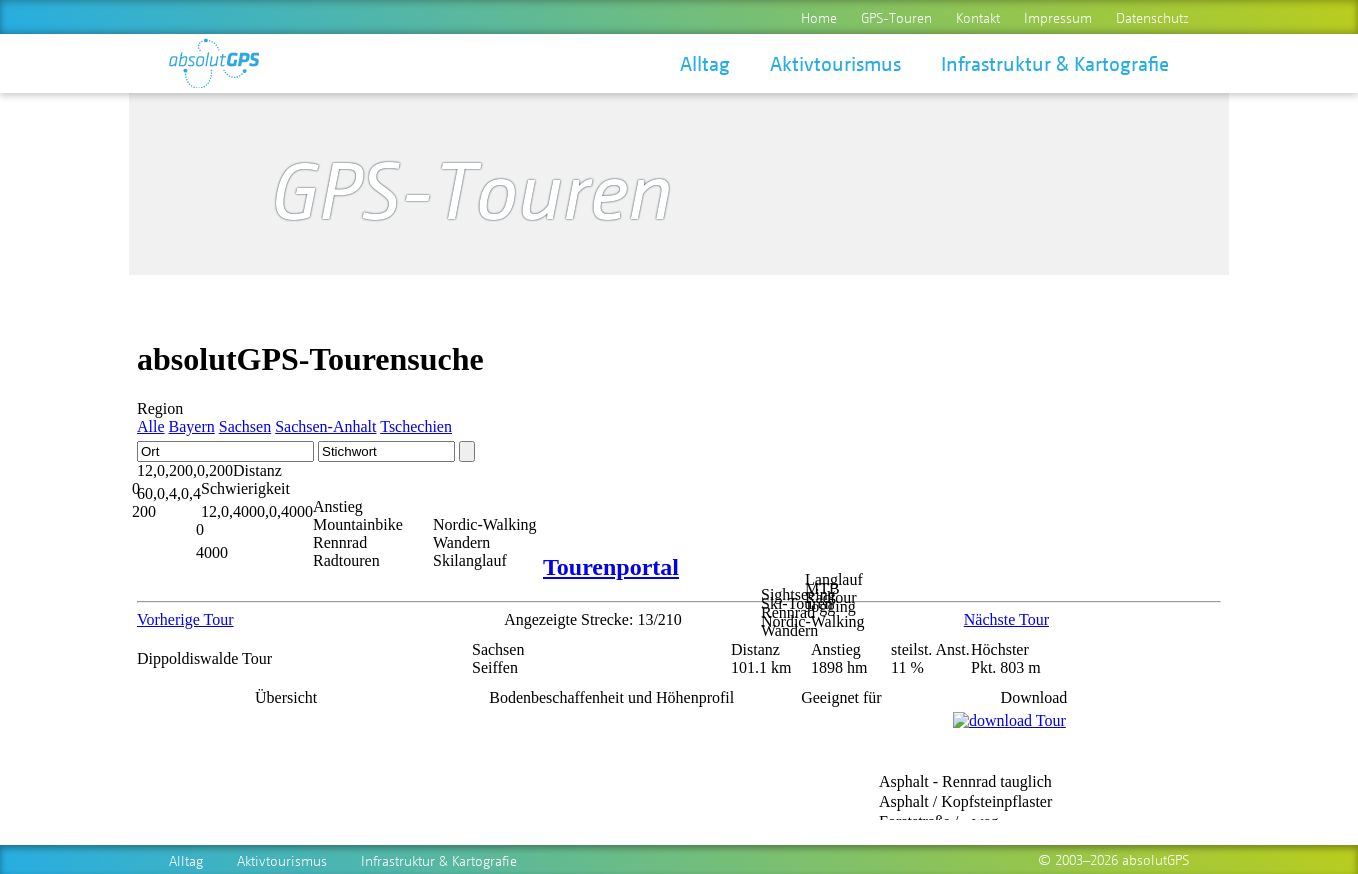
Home (819, 17)
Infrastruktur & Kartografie (1055, 63)
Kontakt (978, 17)
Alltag (705, 63)
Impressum (1058, 17)
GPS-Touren (896, 17)
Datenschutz (1152, 17)
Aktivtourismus (835, 63)
